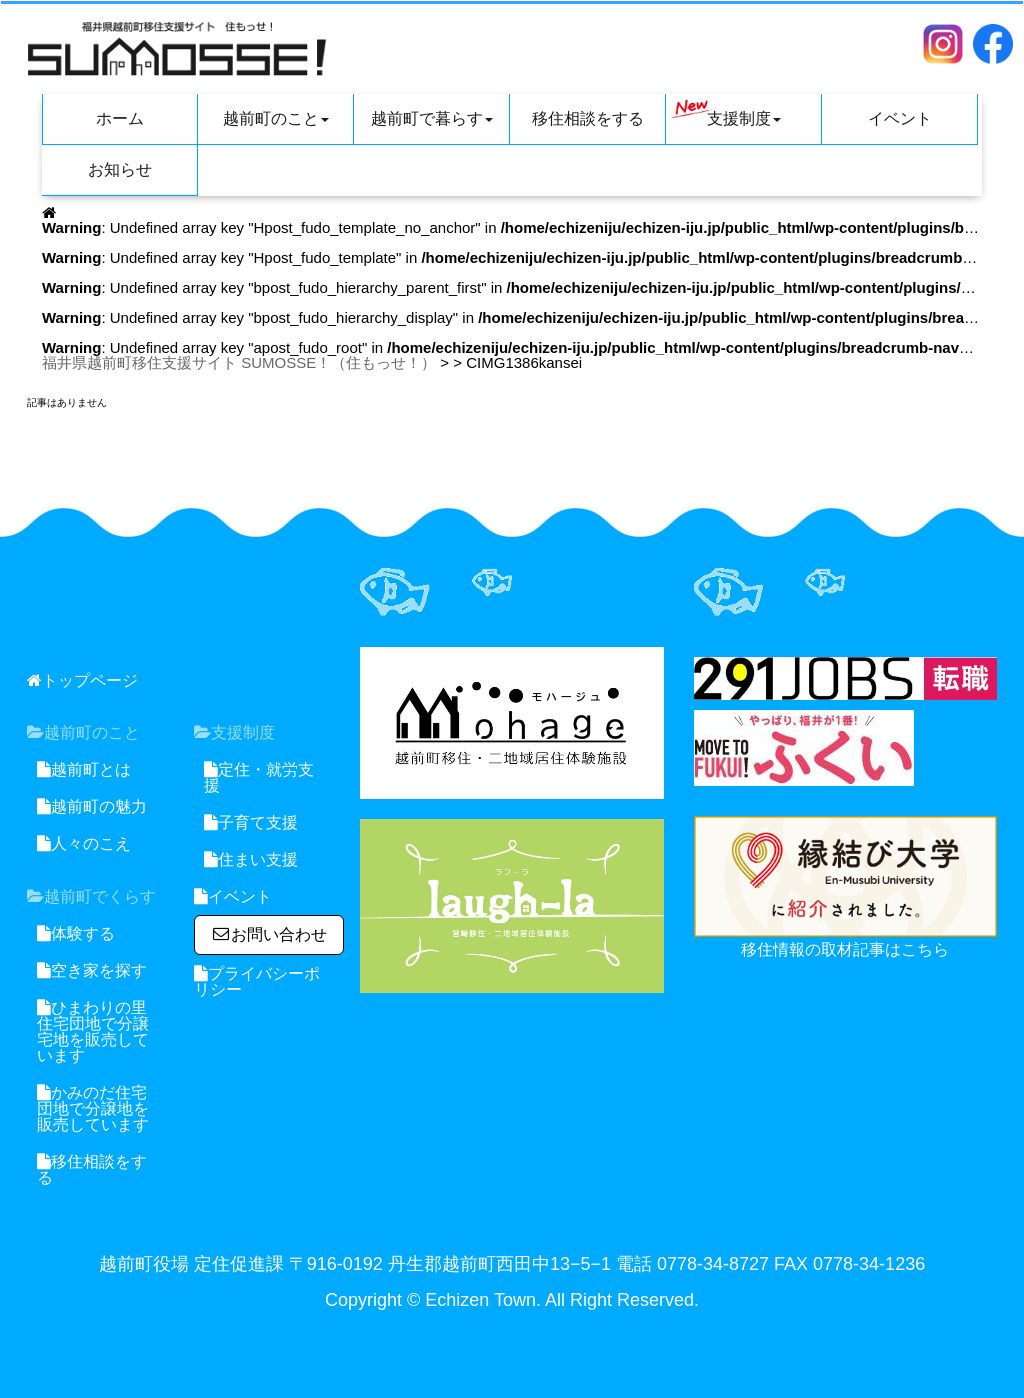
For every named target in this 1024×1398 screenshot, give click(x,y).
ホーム (120, 118)
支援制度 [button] (726, 113)
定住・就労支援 (259, 777)
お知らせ (120, 169)
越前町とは (84, 769)
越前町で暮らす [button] (432, 118)
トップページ (82, 680)
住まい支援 (251, 859)
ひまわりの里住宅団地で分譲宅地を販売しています (93, 1031)
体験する (76, 933)
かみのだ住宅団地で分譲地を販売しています (93, 1108)
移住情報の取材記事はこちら (845, 949)
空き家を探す (92, 970)
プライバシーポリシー (257, 981)
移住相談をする (588, 118)
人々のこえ (84, 843)
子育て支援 (251, 822)
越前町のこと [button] (276, 118)
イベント (900, 118)
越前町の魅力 (92, 806)
